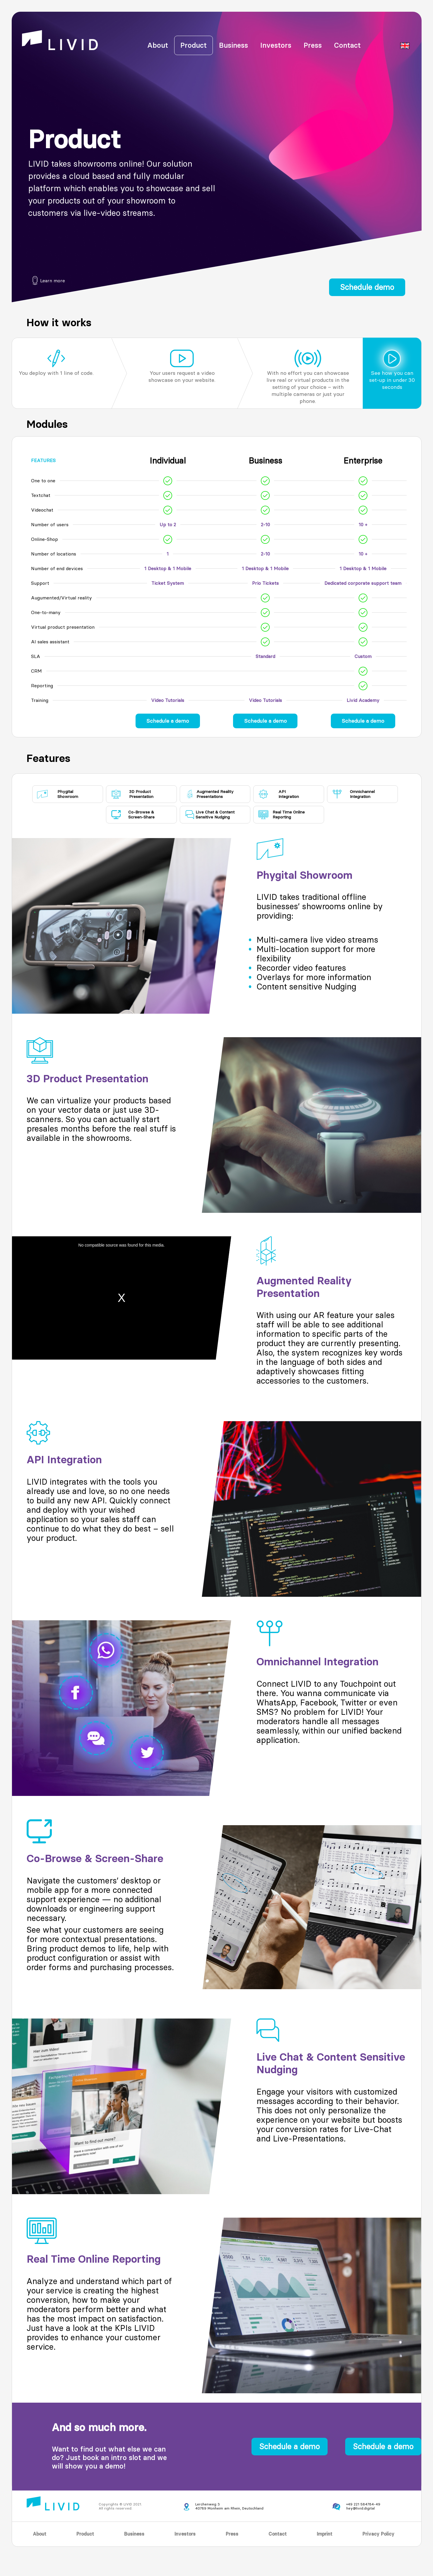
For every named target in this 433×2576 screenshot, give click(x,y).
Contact (347, 45)
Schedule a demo (167, 721)
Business (233, 45)
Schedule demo (367, 287)
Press (313, 45)
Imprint (324, 2534)
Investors (275, 45)
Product (193, 45)
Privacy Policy (378, 2534)
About (157, 45)
